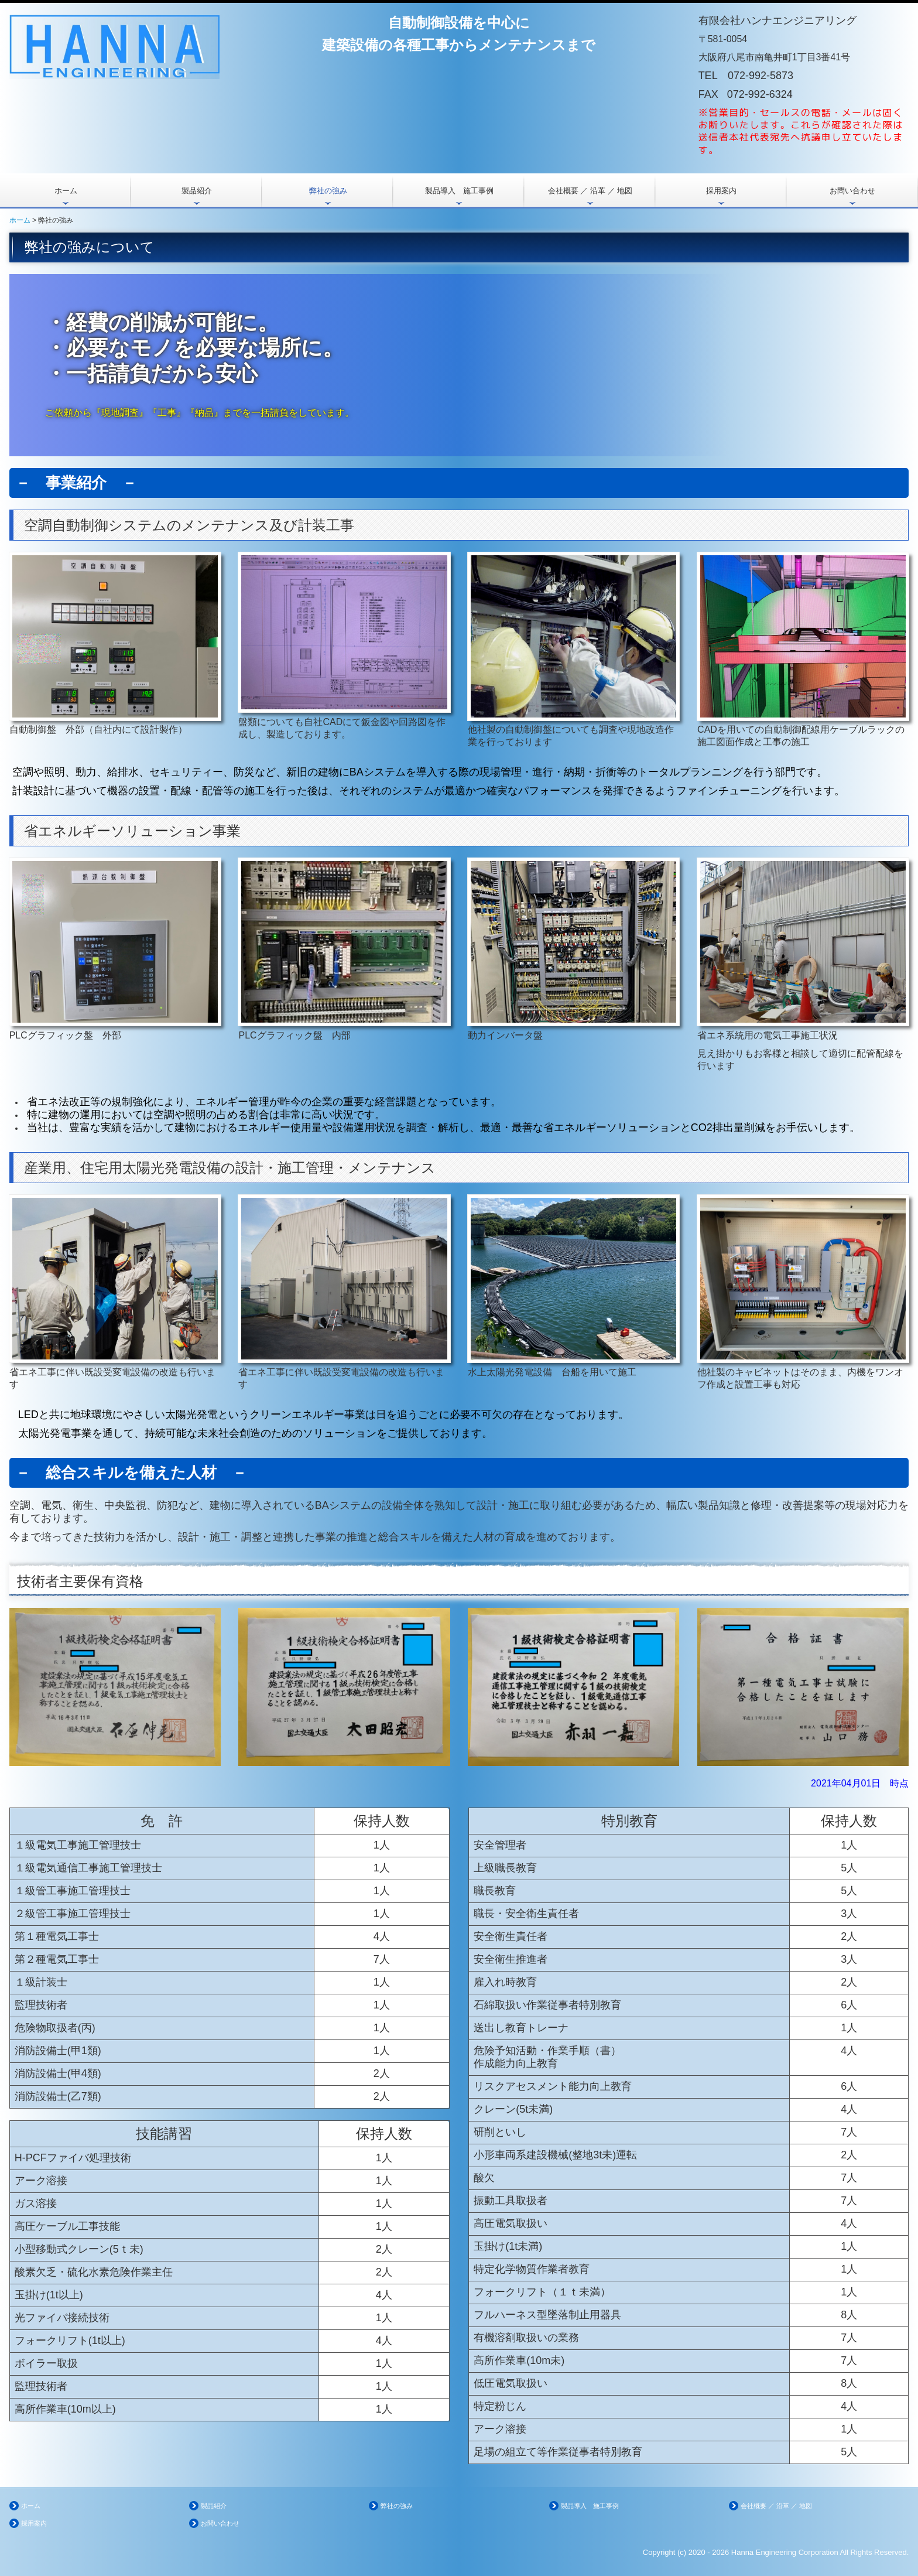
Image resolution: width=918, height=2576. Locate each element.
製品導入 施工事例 (459, 190)
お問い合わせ (852, 190)
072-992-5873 (760, 75)
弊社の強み (328, 190)
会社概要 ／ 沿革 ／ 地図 (590, 190)
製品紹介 (196, 190)
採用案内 (721, 190)
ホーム (65, 190)
